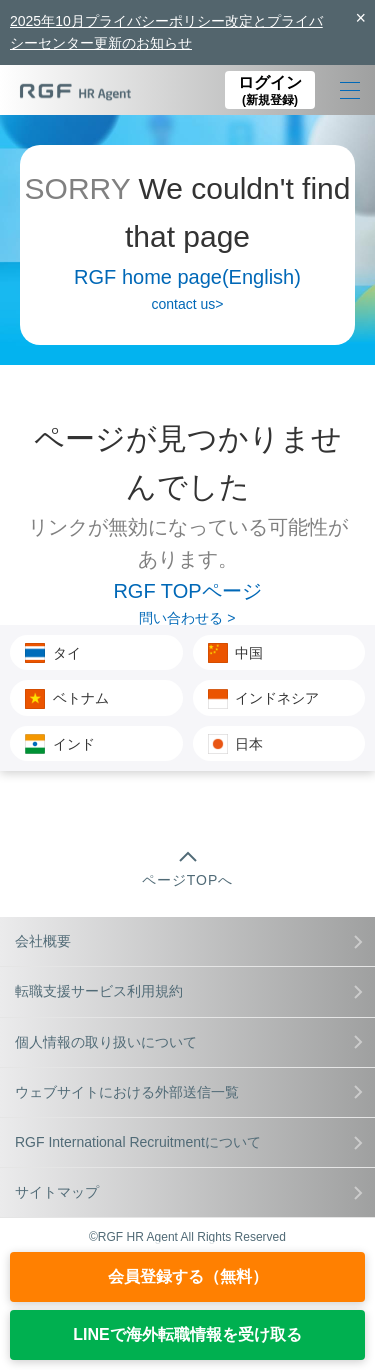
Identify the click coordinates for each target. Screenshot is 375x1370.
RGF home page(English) (187, 277)
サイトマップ (189, 1192)
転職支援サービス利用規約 (189, 991)
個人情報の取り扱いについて (189, 1042)
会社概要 (189, 941)
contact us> (188, 304)
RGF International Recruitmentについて (189, 1142)
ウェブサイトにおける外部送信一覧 (189, 1092)
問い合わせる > (187, 618)
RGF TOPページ (187, 591)
